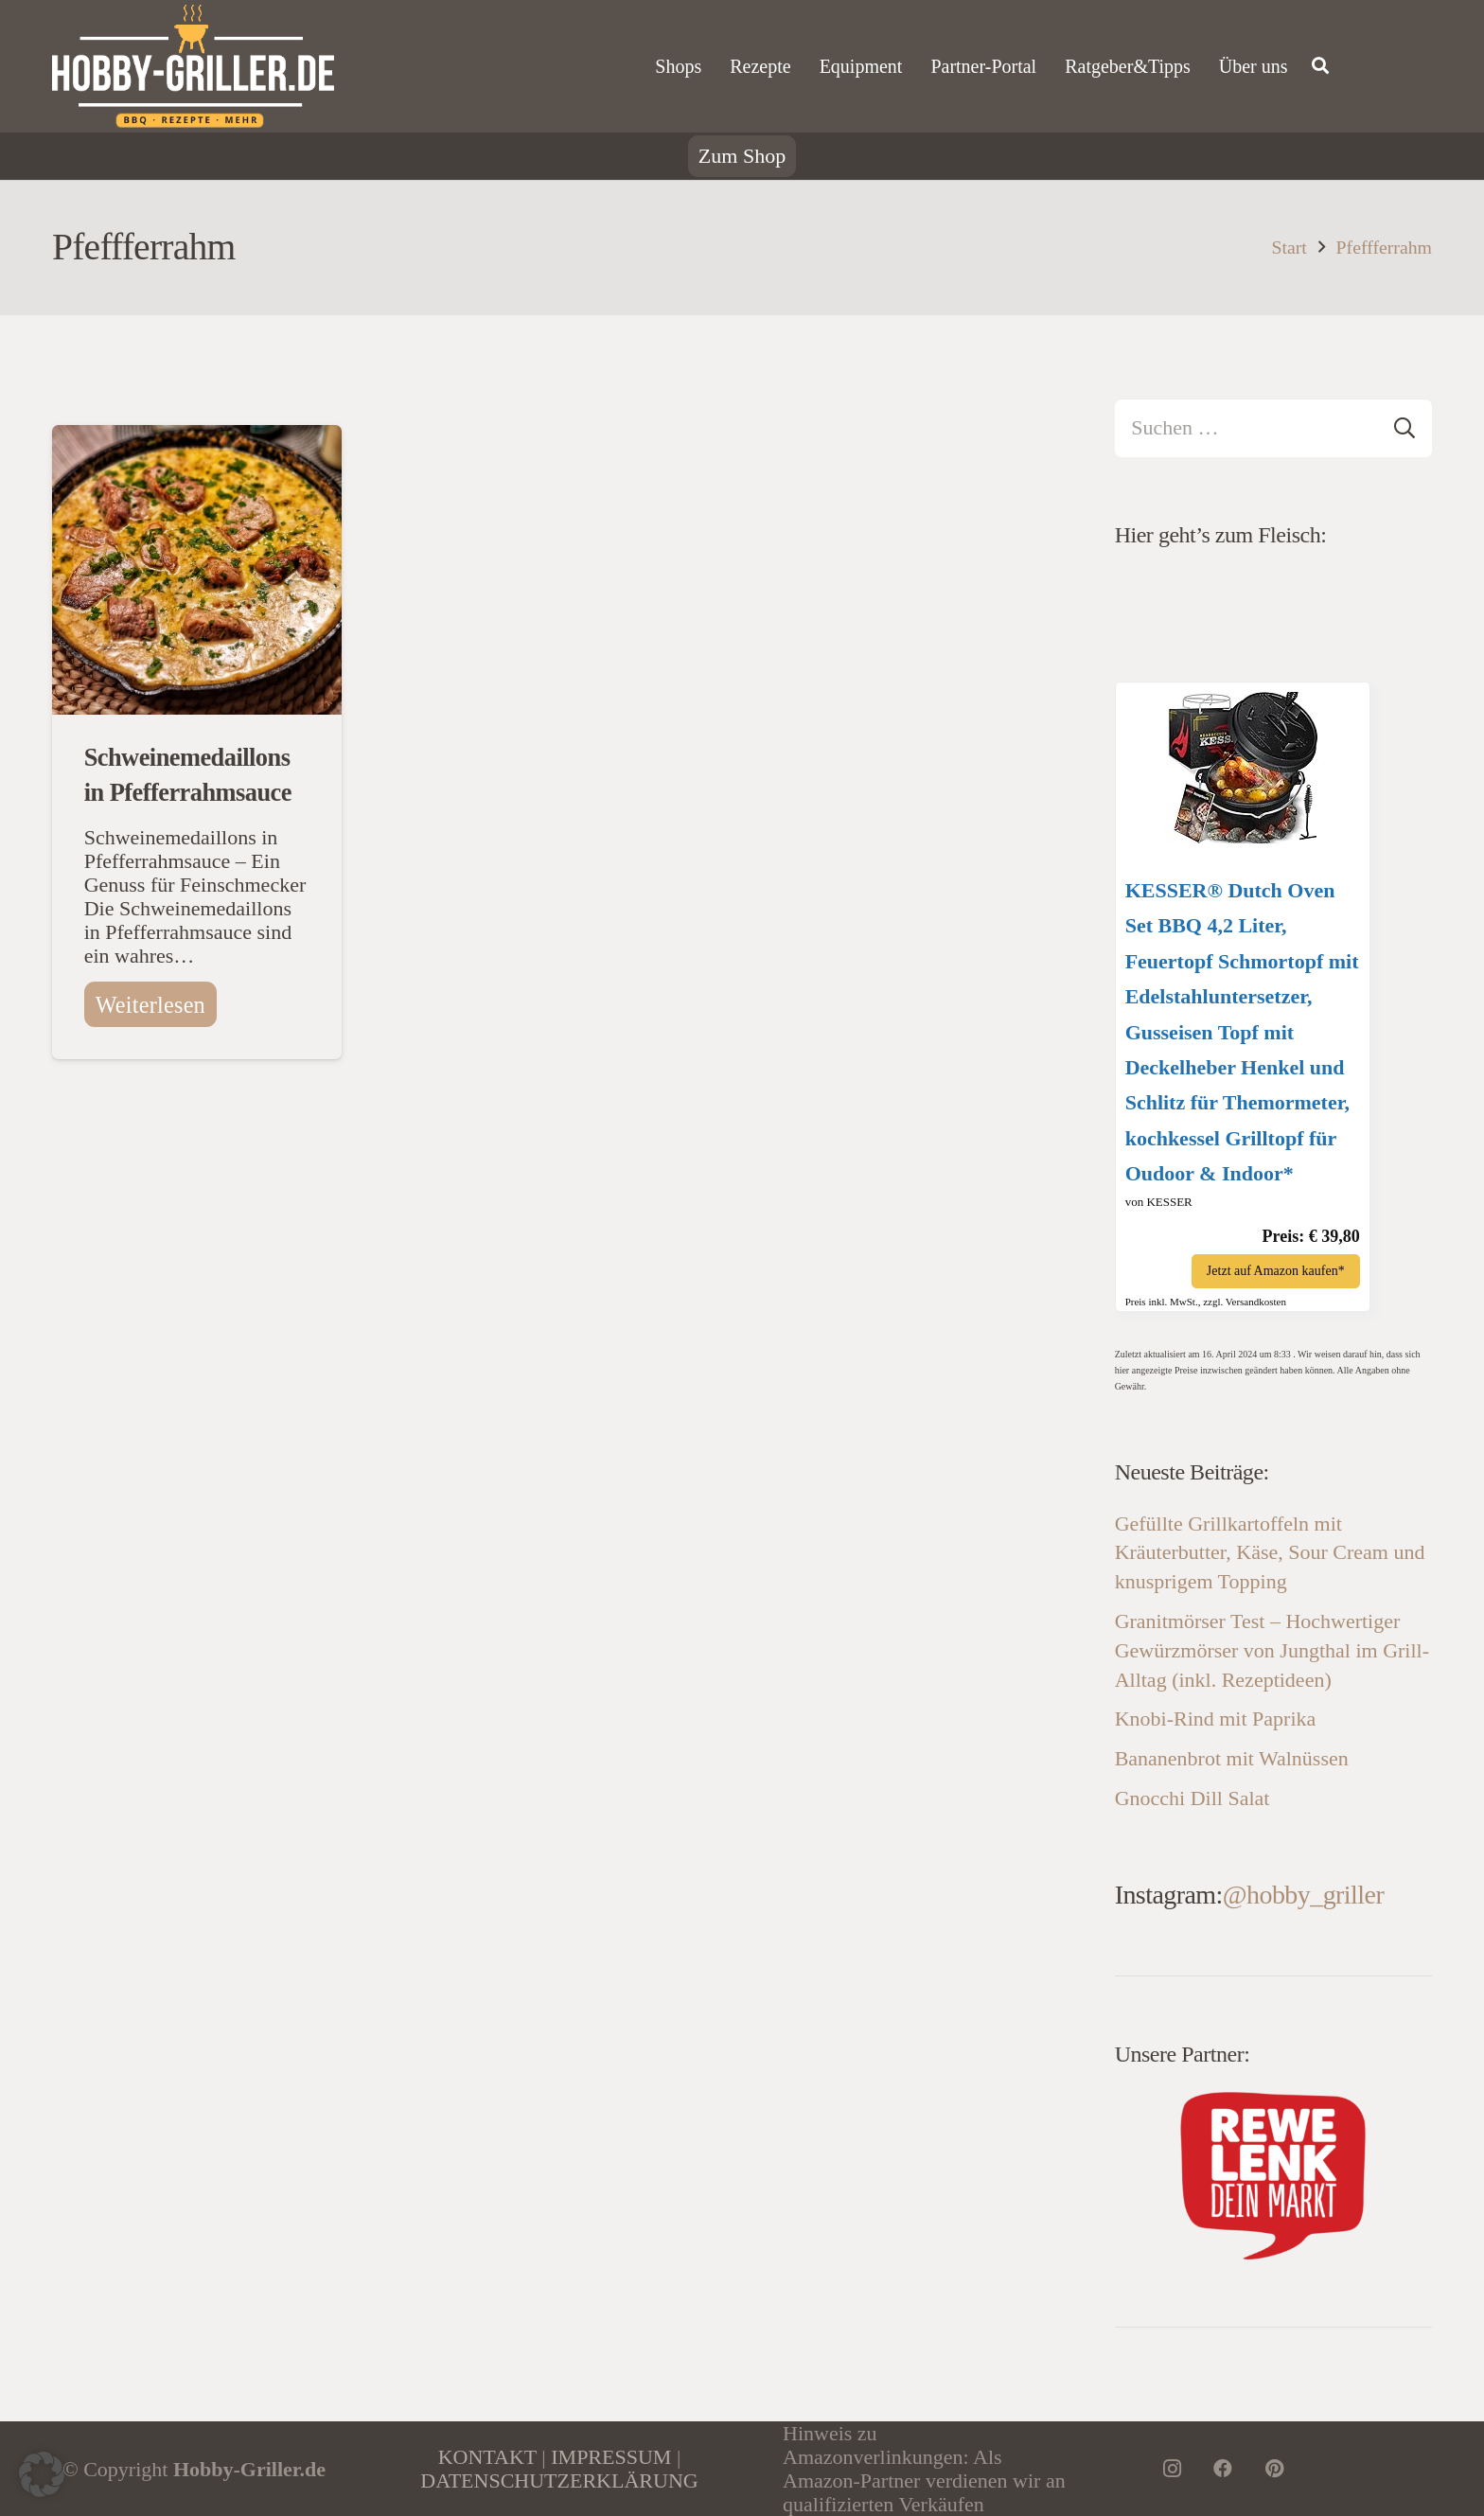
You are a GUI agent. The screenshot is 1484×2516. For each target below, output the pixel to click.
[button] (41, 2474)
